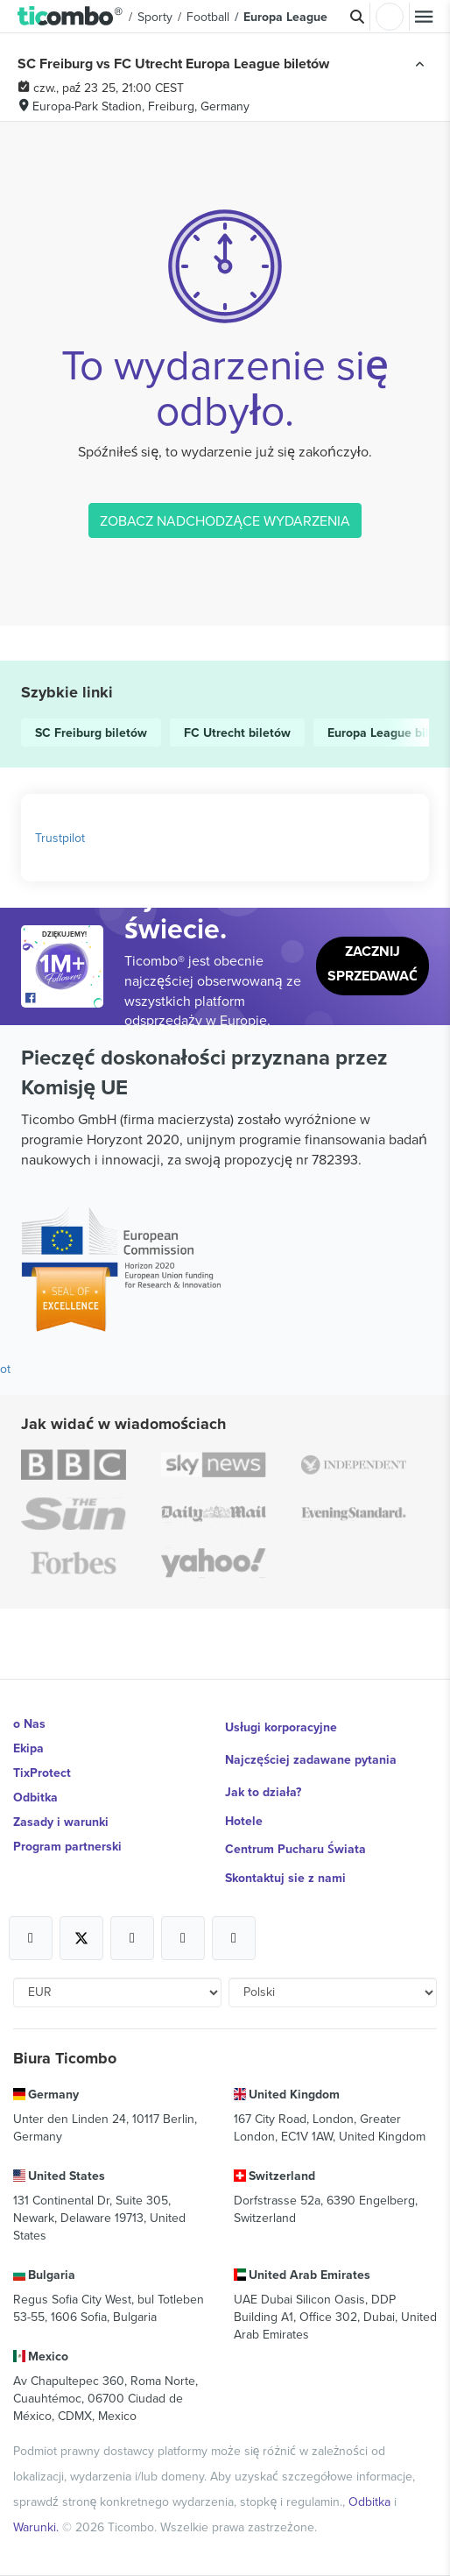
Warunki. (37, 2527)
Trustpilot (60, 837)
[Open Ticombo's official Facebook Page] (64, 999)
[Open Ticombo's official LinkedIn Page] (234, 1938)
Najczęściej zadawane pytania (311, 1759)
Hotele (244, 1820)
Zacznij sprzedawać (372, 963)
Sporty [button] (154, 16)
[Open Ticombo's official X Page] (81, 1938)
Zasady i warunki (61, 1821)
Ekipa (28, 1748)
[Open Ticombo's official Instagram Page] (132, 1938)
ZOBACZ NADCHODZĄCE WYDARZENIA (224, 520)
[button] (70, 16)
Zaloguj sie (390, 17)
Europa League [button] (285, 16)
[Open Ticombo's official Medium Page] (183, 1938)
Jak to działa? (263, 1792)
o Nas (29, 1723)
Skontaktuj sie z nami (285, 1877)
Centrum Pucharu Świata (295, 1849)
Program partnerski (67, 1846)
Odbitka (35, 1797)
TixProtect (42, 1772)
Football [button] (207, 16)
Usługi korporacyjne (281, 1727)
